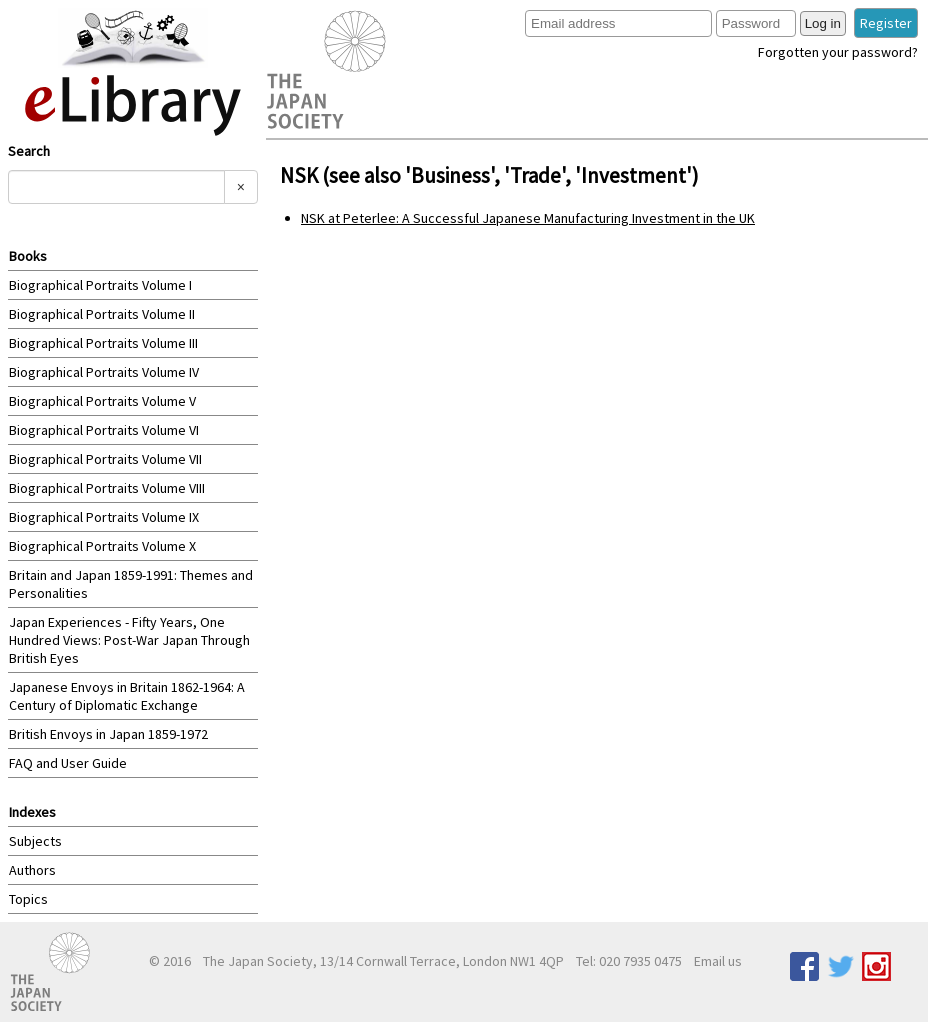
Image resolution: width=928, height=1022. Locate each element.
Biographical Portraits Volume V (102, 401)
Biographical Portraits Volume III (103, 343)
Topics (28, 899)
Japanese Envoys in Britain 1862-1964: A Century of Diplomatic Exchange (127, 696)
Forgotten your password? (838, 52)
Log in (823, 23)
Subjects (35, 841)
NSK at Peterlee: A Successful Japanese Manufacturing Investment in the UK (528, 218)
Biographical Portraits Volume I (100, 285)
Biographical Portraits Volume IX (104, 517)
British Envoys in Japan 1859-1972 (108, 734)
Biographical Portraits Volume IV (104, 372)
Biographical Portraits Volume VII (105, 459)
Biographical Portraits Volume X (102, 546)
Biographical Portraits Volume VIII (107, 488)
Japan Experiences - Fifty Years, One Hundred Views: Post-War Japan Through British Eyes (129, 640)
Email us (718, 961)
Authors (32, 870)
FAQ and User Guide (68, 763)
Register (886, 23)
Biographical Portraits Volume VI (104, 430)
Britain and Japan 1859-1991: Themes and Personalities (131, 584)
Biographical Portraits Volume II (102, 314)
